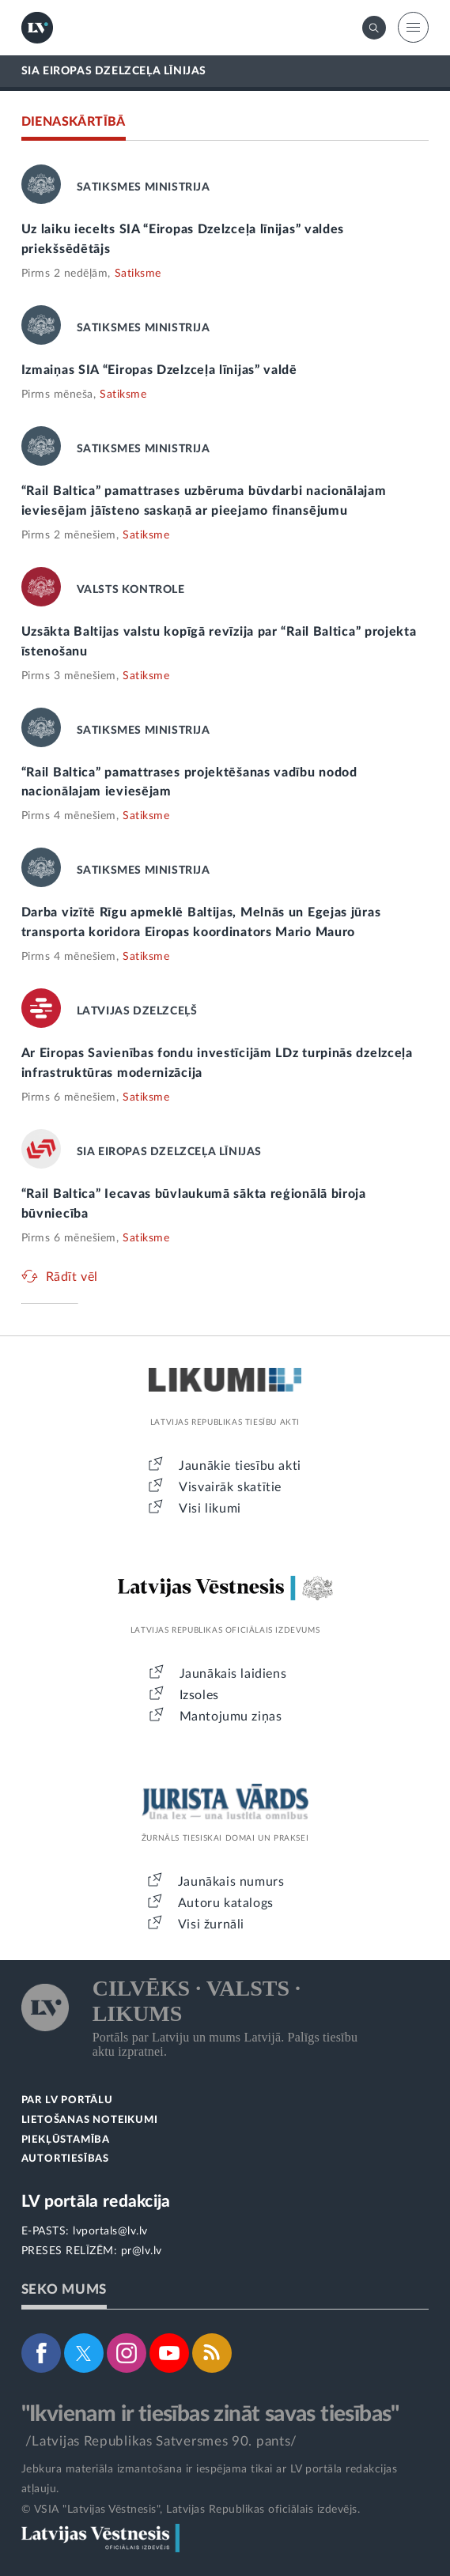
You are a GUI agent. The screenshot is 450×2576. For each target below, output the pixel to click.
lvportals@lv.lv (110, 2231)
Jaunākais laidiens (233, 1674)
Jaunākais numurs (231, 1881)
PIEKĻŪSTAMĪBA (65, 2140)
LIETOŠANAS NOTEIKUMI (89, 2120)
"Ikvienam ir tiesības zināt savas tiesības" (210, 2414)
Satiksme (138, 273)
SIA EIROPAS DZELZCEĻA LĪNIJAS (113, 71)
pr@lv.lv (141, 2251)
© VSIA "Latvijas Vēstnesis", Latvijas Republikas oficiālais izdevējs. (191, 2509)
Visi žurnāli (211, 1924)
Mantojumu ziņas (231, 1716)
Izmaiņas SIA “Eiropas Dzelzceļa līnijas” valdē (159, 370)
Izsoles (199, 1695)
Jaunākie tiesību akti (240, 1466)
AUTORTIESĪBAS (65, 2159)
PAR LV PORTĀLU (67, 2100)
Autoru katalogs (226, 1903)
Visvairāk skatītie (230, 1487)
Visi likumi (210, 1508)
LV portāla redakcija (96, 2201)
